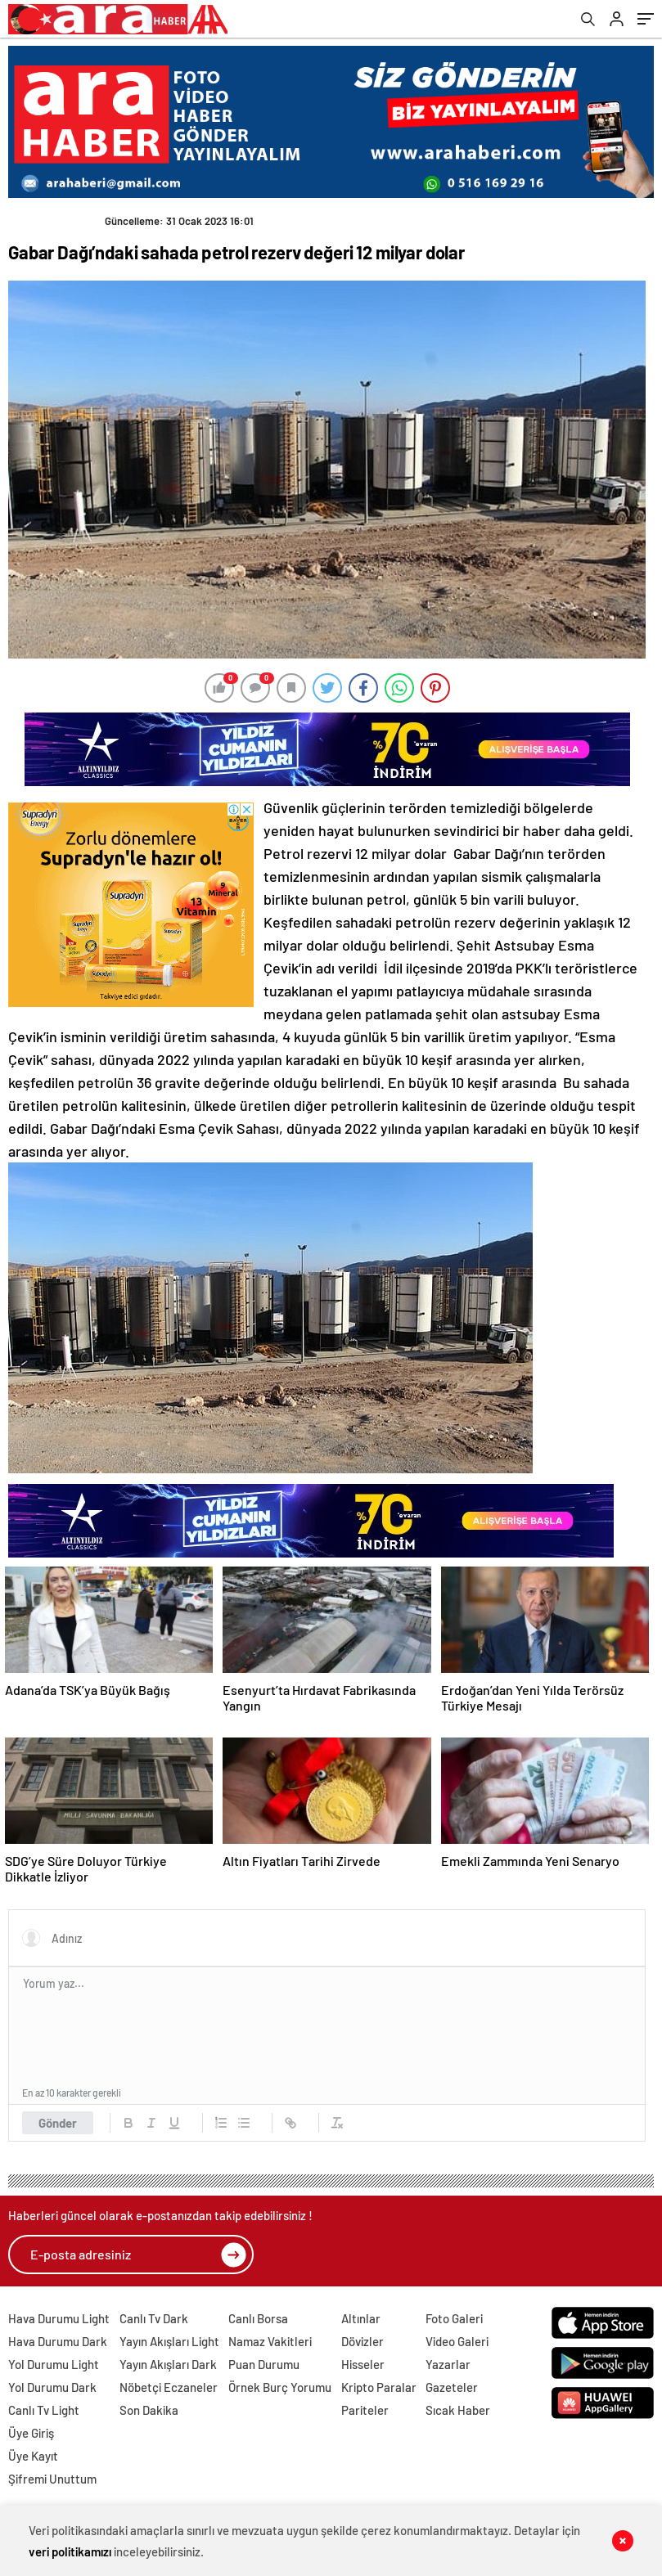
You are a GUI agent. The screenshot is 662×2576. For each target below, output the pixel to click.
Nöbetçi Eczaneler (168, 2387)
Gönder (57, 2122)
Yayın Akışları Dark (168, 2364)
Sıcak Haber (458, 2410)
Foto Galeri (454, 2318)
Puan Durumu (263, 2364)
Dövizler (362, 2341)
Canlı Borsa (258, 2318)
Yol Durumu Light (53, 2364)
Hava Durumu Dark (57, 2341)
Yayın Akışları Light (169, 2341)
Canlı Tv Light (43, 2410)
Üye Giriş (31, 2432)
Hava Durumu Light (59, 2318)
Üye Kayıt (33, 2455)
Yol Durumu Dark (52, 2387)
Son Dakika (148, 2410)
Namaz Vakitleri (270, 2341)
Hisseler (363, 2364)
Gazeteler (452, 2387)
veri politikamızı (70, 2551)
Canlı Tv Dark (153, 2318)
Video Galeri (457, 2341)
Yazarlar (448, 2364)
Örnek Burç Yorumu (279, 2387)
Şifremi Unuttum (52, 2478)
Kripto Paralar (379, 2387)
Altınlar (361, 2318)
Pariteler (365, 2410)
